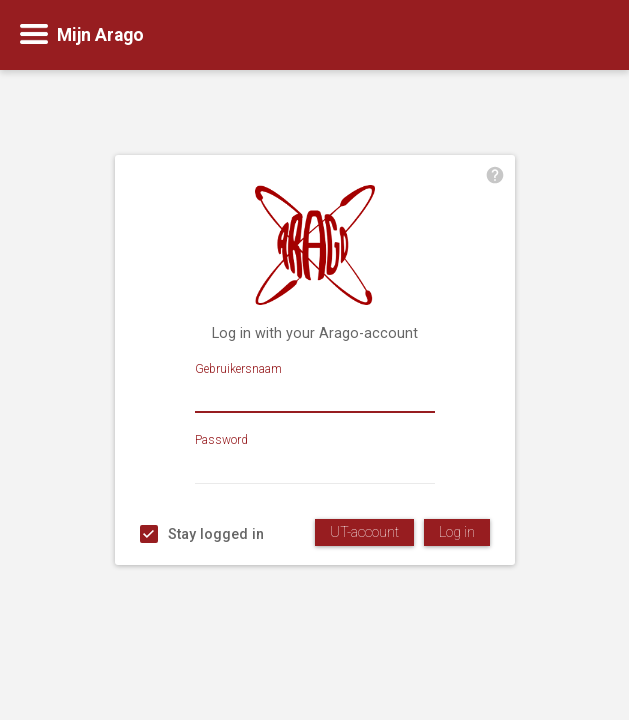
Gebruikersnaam (238, 369)
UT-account (364, 532)
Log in (457, 532)
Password (221, 440)
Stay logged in (216, 534)
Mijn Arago (100, 35)
